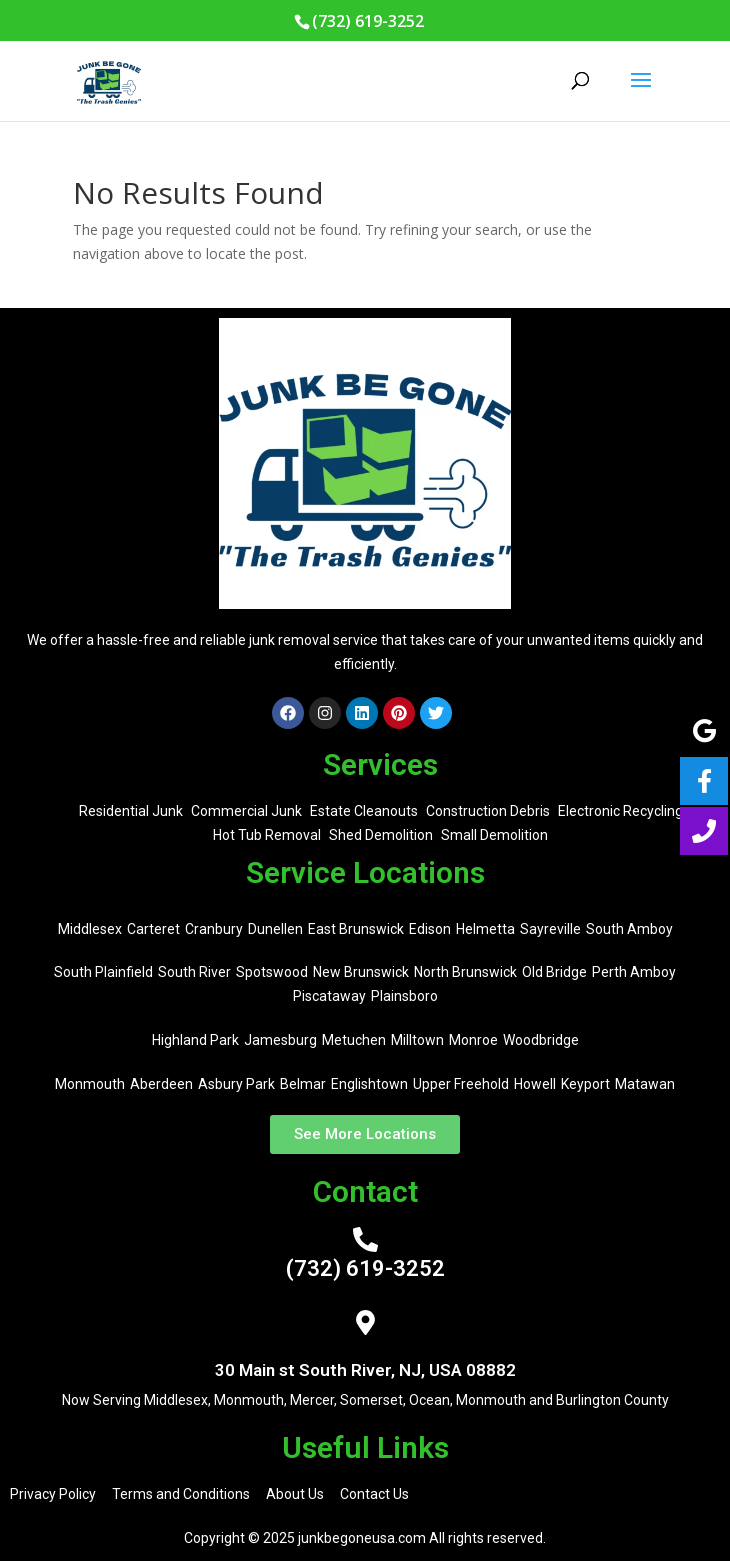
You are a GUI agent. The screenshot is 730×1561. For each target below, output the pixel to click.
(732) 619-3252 (365, 1268)
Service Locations (365, 872)
